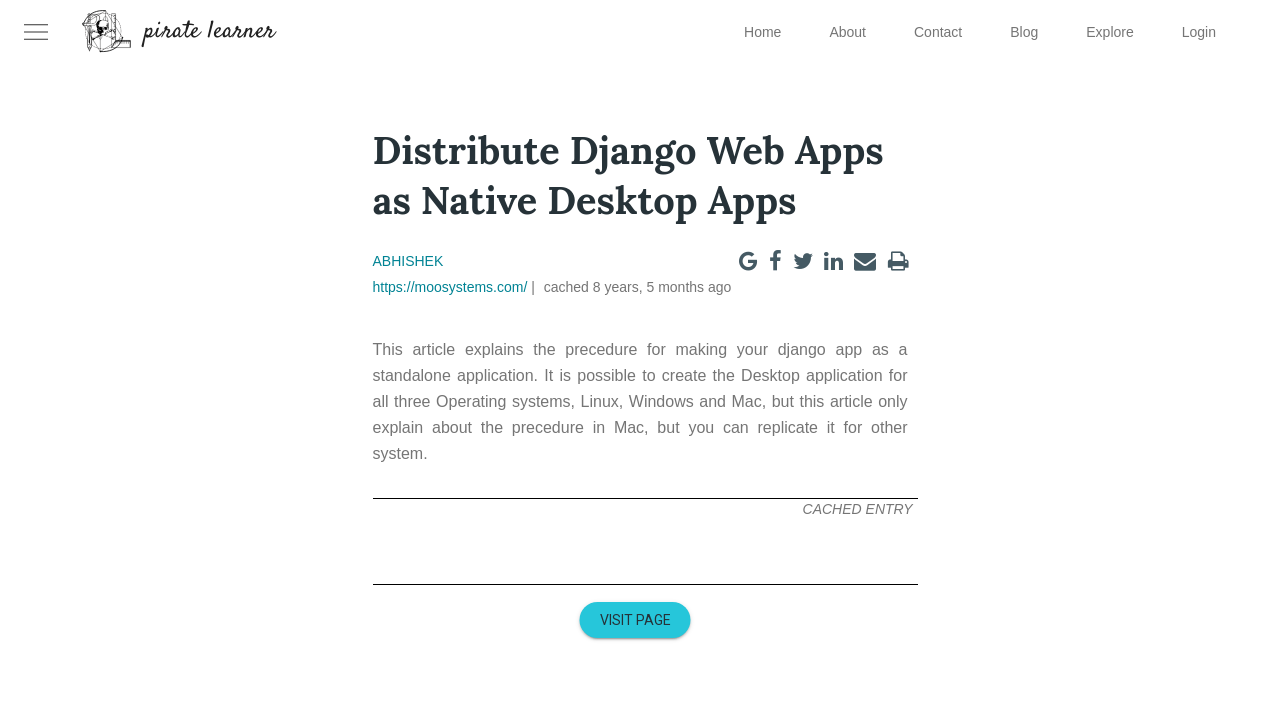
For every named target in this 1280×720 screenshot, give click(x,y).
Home (762, 32)
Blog (1024, 32)
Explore (1109, 32)
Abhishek (408, 261)
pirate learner (210, 32)
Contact (938, 32)
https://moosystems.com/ (450, 287)
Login (1199, 32)
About (847, 32)
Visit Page (635, 620)
